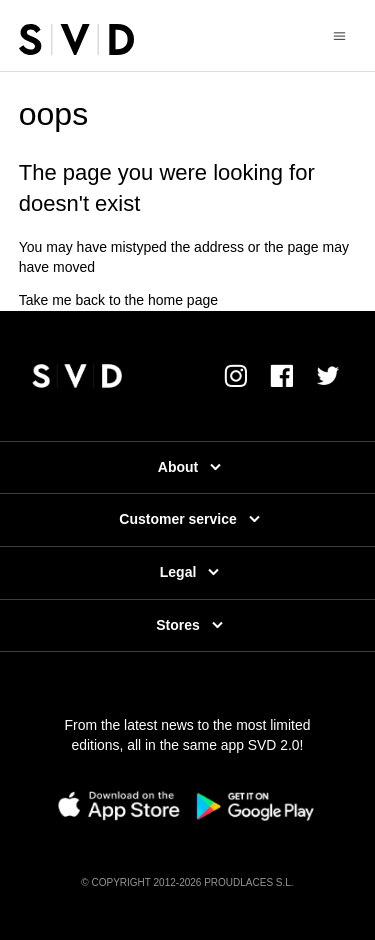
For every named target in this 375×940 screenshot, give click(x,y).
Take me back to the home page (118, 300)
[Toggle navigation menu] (339, 35)
